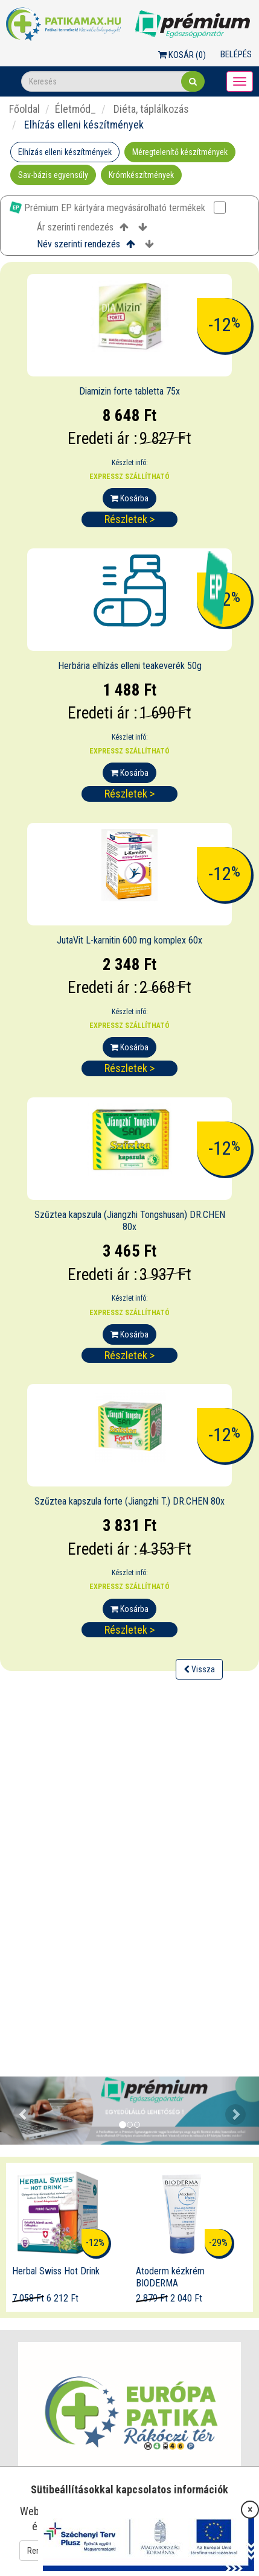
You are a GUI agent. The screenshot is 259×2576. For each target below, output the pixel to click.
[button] (19, 2110)
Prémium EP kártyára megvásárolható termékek (118, 207)
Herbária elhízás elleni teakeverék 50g (130, 665)
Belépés (236, 54)
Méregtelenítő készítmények (180, 152)
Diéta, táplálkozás (150, 109)
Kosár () (182, 54)
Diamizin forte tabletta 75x (129, 391)
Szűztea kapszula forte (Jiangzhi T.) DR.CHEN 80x (129, 1501)
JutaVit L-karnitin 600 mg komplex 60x (129, 940)
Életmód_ (75, 109)
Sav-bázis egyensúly (53, 175)
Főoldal (24, 109)
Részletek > (129, 519)
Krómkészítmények (141, 175)
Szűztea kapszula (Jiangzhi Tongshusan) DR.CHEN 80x (129, 1221)
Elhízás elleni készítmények (65, 152)
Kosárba (129, 498)
